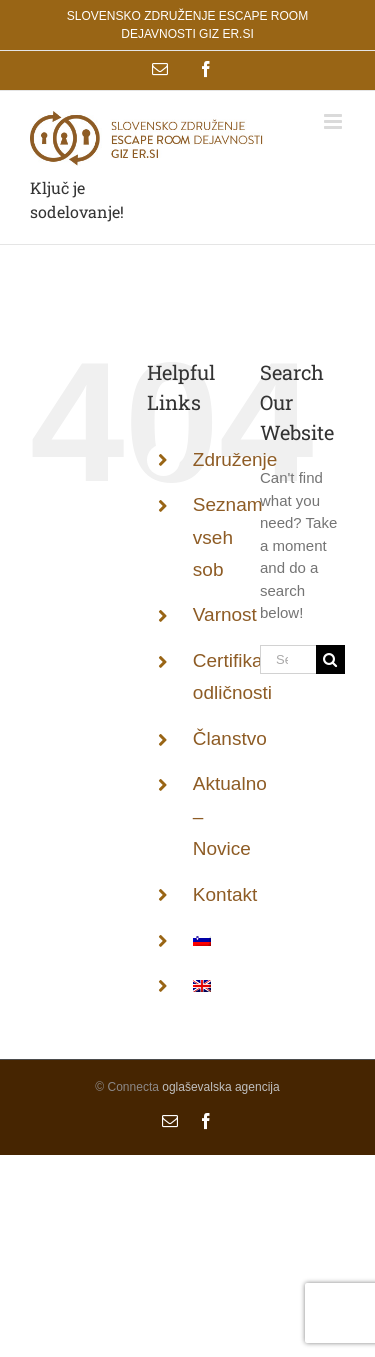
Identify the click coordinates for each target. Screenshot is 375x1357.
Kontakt (225, 894)
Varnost (225, 614)
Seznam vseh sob (228, 537)
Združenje (235, 459)
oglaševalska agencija (220, 1087)
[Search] (330, 659)
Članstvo (230, 738)
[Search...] (288, 659)
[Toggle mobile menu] (334, 121)
